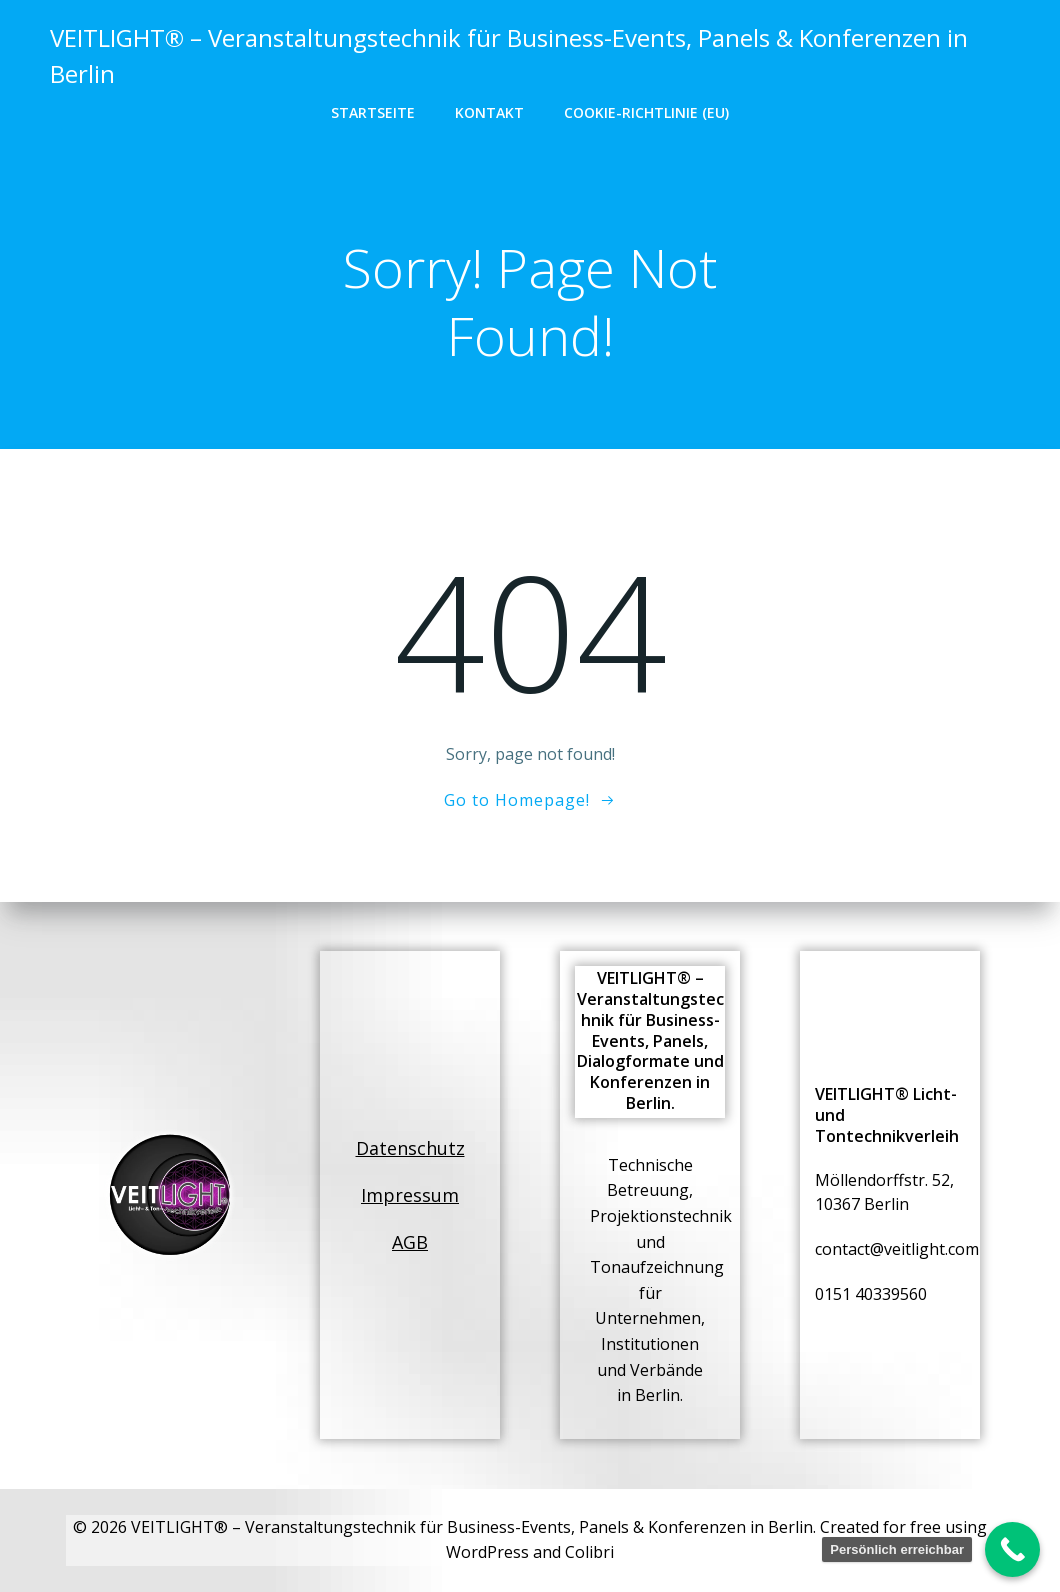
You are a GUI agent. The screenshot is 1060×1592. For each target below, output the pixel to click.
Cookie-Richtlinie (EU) (646, 112)
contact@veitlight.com (897, 1249)
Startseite (373, 112)
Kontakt (489, 112)
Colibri (589, 1552)
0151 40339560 (871, 1294)
